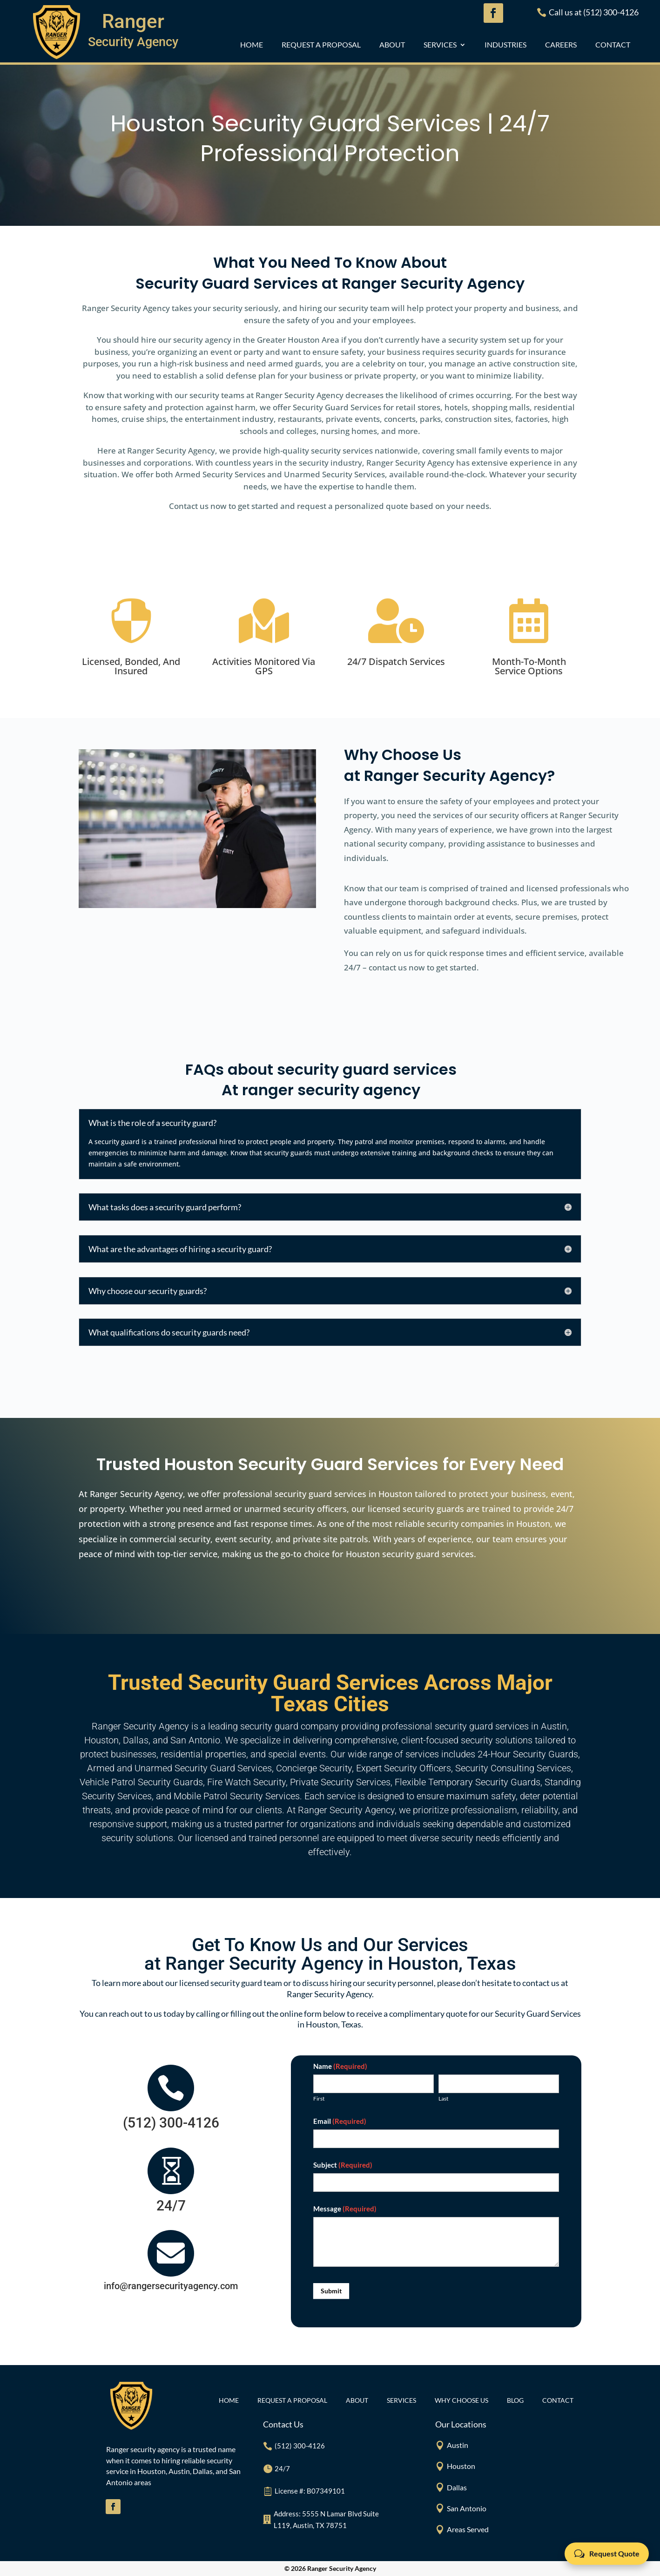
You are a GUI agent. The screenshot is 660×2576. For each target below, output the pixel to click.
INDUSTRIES (505, 45)
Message (345, 2208)
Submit (331, 2291)
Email (339, 2121)
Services (440, 45)
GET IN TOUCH (467, 202)
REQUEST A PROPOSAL (321, 45)
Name (340, 2066)
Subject (342, 2165)
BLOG (515, 2400)
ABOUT (392, 45)
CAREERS (561, 45)
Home (251, 45)
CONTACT (612, 45)
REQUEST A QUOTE (202, 200)
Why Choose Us (461, 2400)
